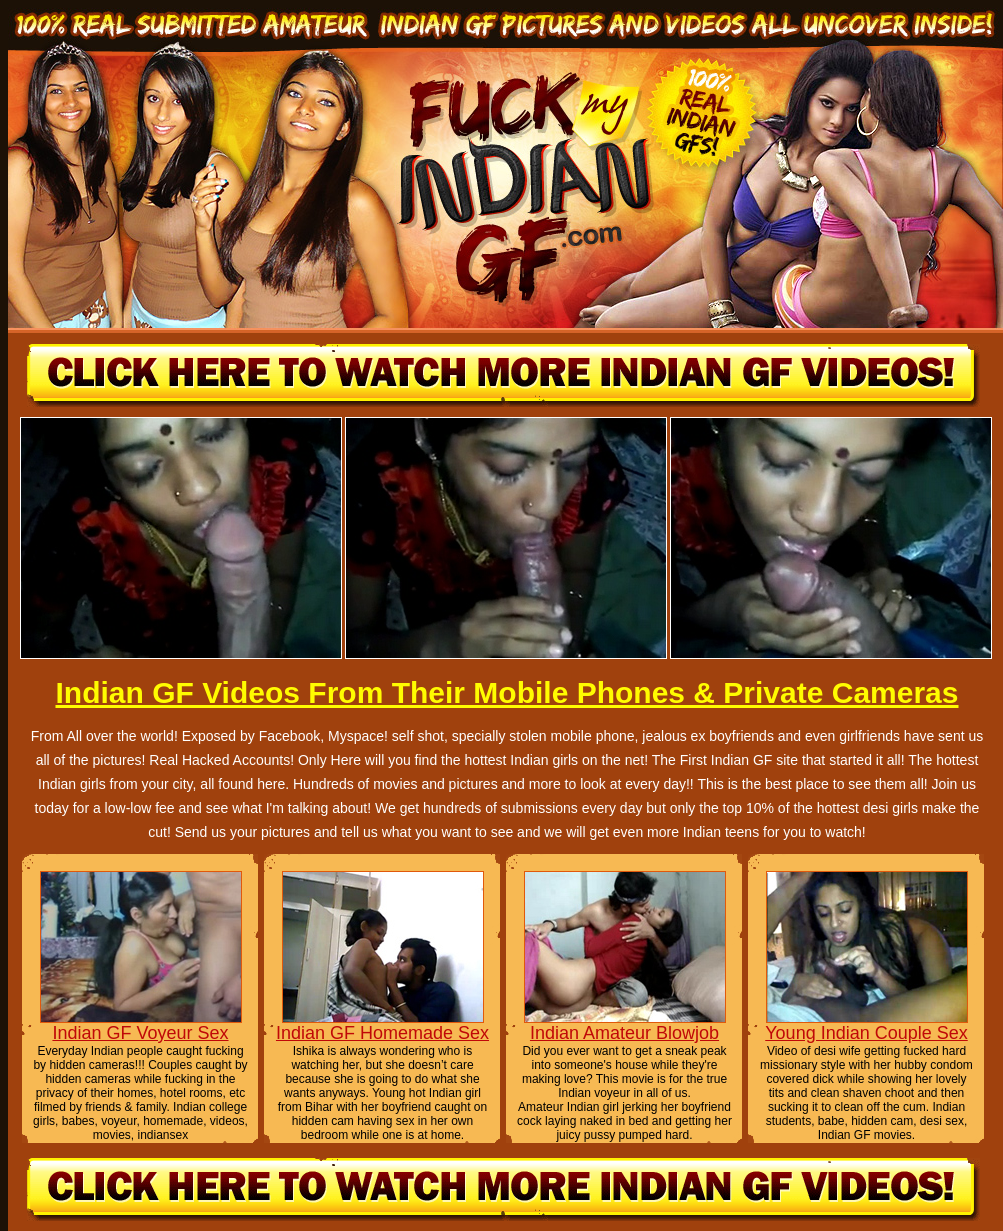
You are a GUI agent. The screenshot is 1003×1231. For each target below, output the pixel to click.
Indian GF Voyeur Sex (140, 1033)
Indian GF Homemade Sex (382, 1033)
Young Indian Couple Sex (866, 1033)
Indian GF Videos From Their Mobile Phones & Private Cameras (506, 692)
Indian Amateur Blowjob (624, 1033)
